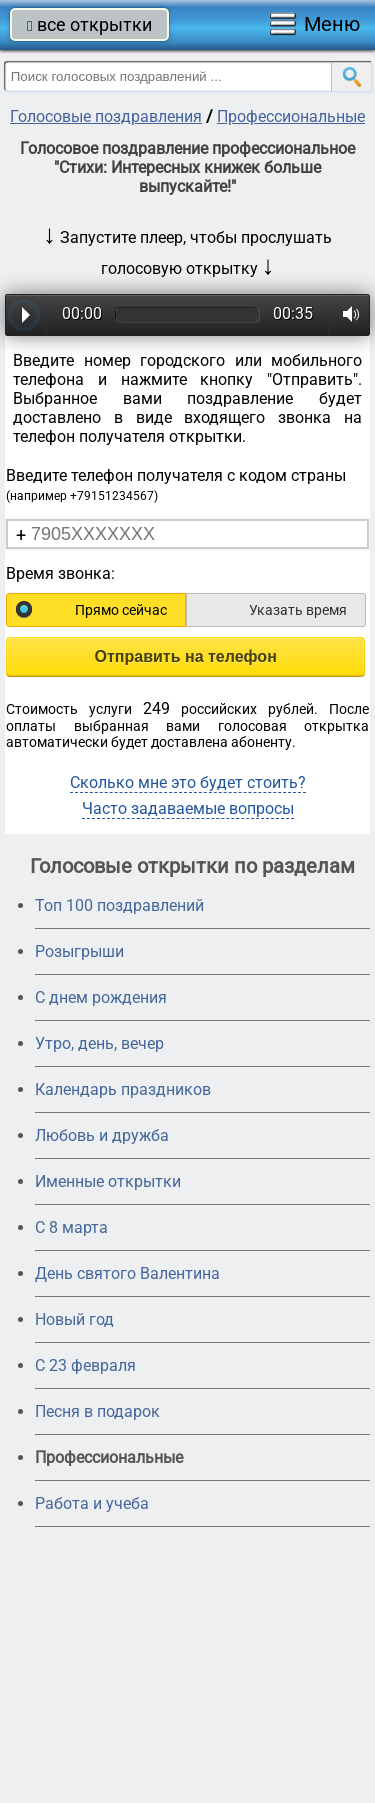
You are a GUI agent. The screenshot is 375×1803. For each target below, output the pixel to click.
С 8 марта (71, 1227)
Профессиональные (291, 116)
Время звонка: (60, 573)
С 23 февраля (85, 1365)
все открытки (89, 24)
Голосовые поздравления (106, 116)
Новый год (74, 1319)
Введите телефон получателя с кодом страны (176, 484)
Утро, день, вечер (99, 1043)
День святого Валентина (127, 1273)
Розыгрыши (79, 951)
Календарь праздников (123, 1089)
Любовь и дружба (102, 1135)
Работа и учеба (92, 1503)
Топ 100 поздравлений (119, 905)
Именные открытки (108, 1181)
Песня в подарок (97, 1411)
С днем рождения (101, 997)
